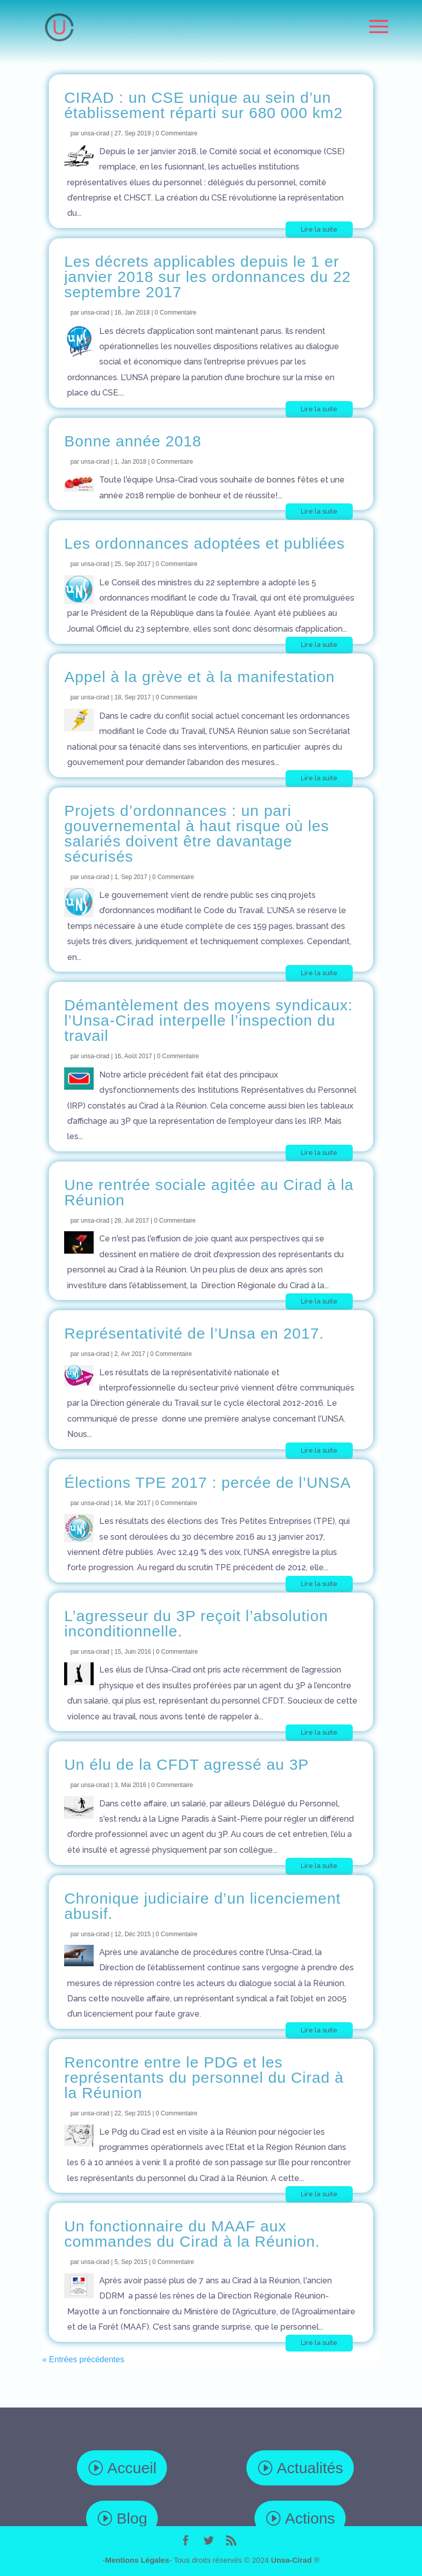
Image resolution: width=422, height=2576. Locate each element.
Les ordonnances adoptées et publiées (204, 543)
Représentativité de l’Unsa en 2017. (194, 1333)
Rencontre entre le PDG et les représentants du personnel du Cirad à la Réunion (204, 2077)
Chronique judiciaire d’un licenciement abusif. (202, 1906)
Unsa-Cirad (291, 2560)
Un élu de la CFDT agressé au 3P (186, 1764)
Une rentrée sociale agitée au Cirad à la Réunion (209, 1192)
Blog (132, 2518)
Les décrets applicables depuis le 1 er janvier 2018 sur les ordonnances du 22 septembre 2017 (207, 276)
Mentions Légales (137, 2560)
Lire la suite (319, 229)
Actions (310, 2518)
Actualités (310, 2467)
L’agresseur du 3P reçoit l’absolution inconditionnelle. (196, 1623)
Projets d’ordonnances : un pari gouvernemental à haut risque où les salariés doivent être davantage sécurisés (196, 833)
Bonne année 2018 (133, 441)
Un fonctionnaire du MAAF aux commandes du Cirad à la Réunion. (192, 2234)
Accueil (132, 2467)
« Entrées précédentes (83, 2359)
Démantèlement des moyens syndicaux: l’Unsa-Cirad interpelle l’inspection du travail (208, 1020)
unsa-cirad (95, 133)
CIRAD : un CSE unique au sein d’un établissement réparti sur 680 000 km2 (203, 105)
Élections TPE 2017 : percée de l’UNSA (207, 1482)
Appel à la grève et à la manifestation (199, 676)
